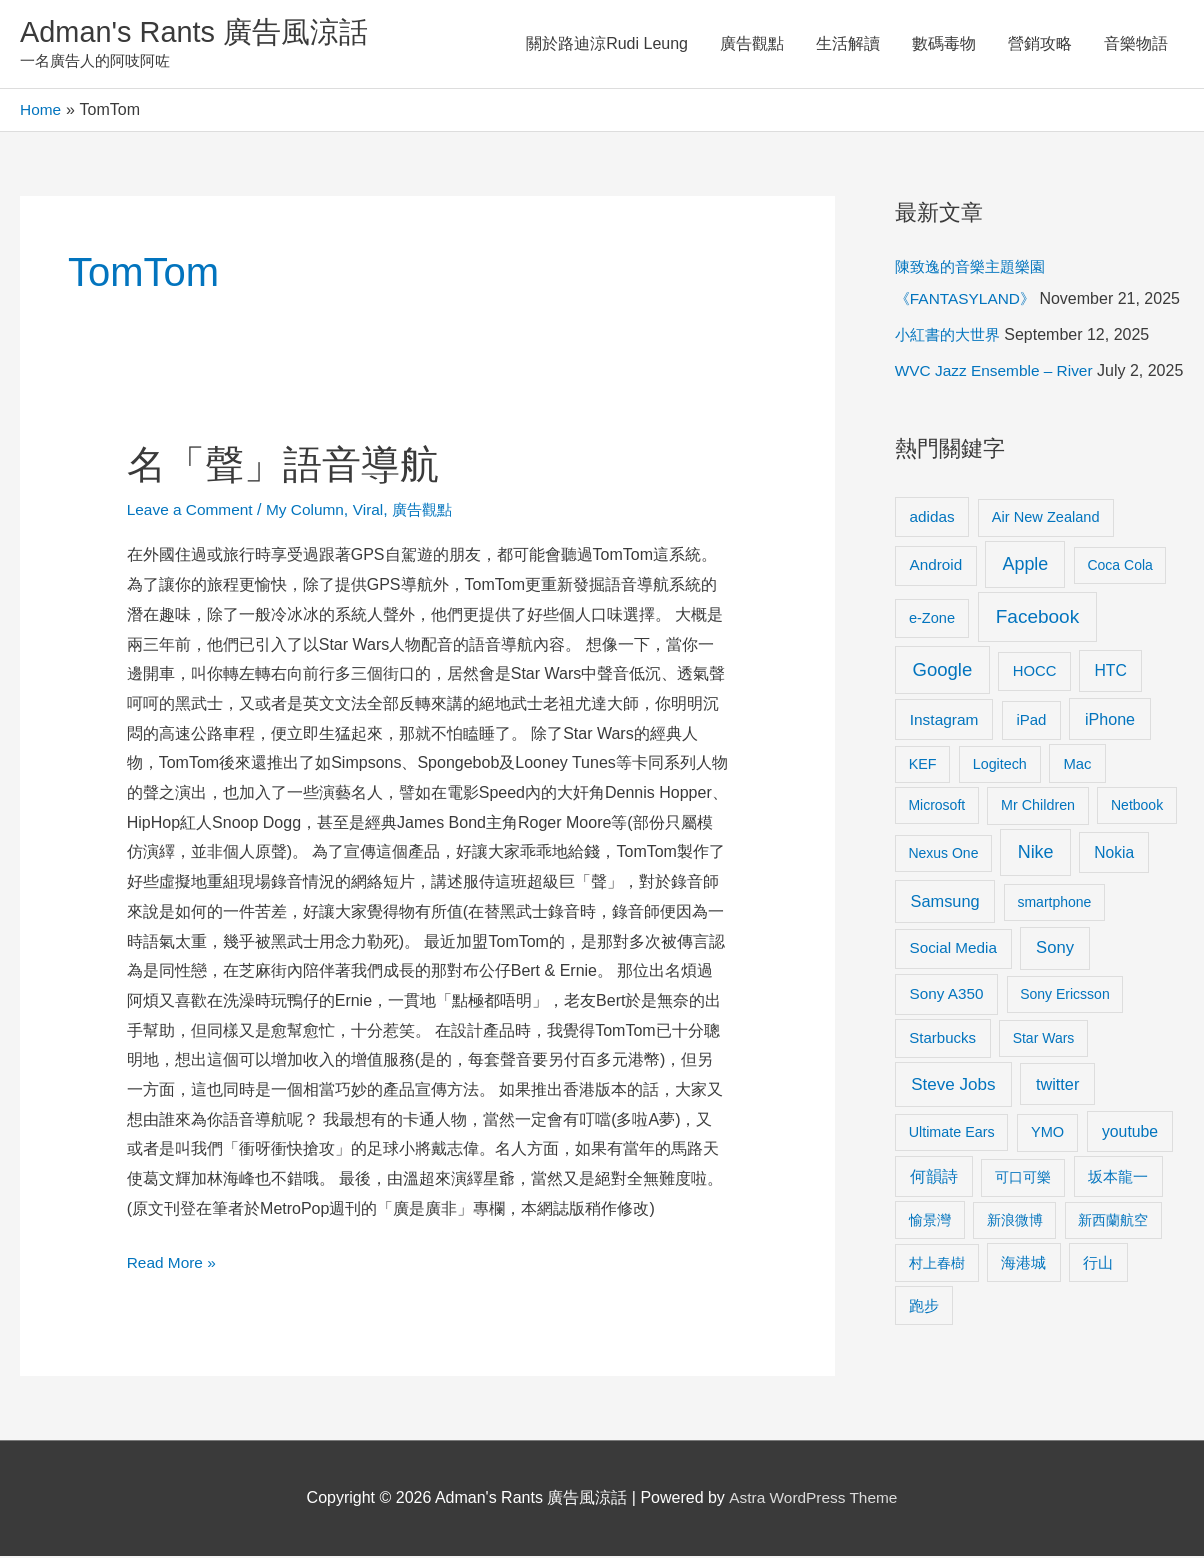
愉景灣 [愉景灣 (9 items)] (930, 1286)
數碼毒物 (944, 44)
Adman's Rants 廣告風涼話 (200, 33)
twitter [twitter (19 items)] (1057, 1150)
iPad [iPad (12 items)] (1031, 786)
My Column (311, 511)
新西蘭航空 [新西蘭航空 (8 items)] (1113, 1286)
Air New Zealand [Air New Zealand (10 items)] (1046, 583)
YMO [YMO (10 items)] (1047, 1198)
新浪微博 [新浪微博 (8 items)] (1015, 1286)
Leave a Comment (192, 511)
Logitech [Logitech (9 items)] (1000, 830)
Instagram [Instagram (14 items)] (944, 786)
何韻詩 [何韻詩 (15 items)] (934, 1243)
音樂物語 (1136, 44)
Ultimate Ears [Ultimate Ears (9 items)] (952, 1198)
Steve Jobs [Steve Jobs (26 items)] (953, 1150)
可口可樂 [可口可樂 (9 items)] (1023, 1244)
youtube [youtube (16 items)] (1130, 1197)
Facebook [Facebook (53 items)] (1037, 682)
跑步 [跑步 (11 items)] (924, 1372)
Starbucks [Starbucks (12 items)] (942, 1104)
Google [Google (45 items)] (942, 735)
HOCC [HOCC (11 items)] (1035, 737)
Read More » (173, 1261)
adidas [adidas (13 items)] (932, 582)
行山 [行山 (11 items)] (1098, 1329)
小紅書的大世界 (951, 369)
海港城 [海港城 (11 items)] (1023, 1329)
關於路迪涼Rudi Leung (607, 44)
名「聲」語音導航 (287, 466)
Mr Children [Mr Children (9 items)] (1038, 872)
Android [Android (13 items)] (936, 631)
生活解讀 (848, 44)
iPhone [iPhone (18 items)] (1110, 786)
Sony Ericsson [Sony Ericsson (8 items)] (1064, 1061)
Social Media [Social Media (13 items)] (953, 1014)
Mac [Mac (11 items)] (1078, 830)
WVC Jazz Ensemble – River (997, 405)
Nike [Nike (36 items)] (1036, 919)
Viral (377, 511)
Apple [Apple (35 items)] (1025, 631)
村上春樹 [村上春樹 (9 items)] (937, 1329)
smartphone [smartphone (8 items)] (1054, 969)
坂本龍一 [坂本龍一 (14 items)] (1118, 1243)
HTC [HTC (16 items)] (1110, 736)
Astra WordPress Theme (813, 1499)
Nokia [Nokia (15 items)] (1114, 919)
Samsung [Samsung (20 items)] (945, 968)
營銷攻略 (1040, 44)
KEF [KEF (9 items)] (923, 830)
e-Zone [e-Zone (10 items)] (932, 684)
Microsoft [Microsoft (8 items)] (936, 872)
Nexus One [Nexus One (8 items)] (943, 920)
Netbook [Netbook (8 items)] (1137, 872)
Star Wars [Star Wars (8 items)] (1044, 1105)
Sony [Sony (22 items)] (1055, 1014)
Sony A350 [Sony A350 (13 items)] (947, 1060)
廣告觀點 (752, 44)
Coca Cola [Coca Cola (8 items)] (1119, 632)
